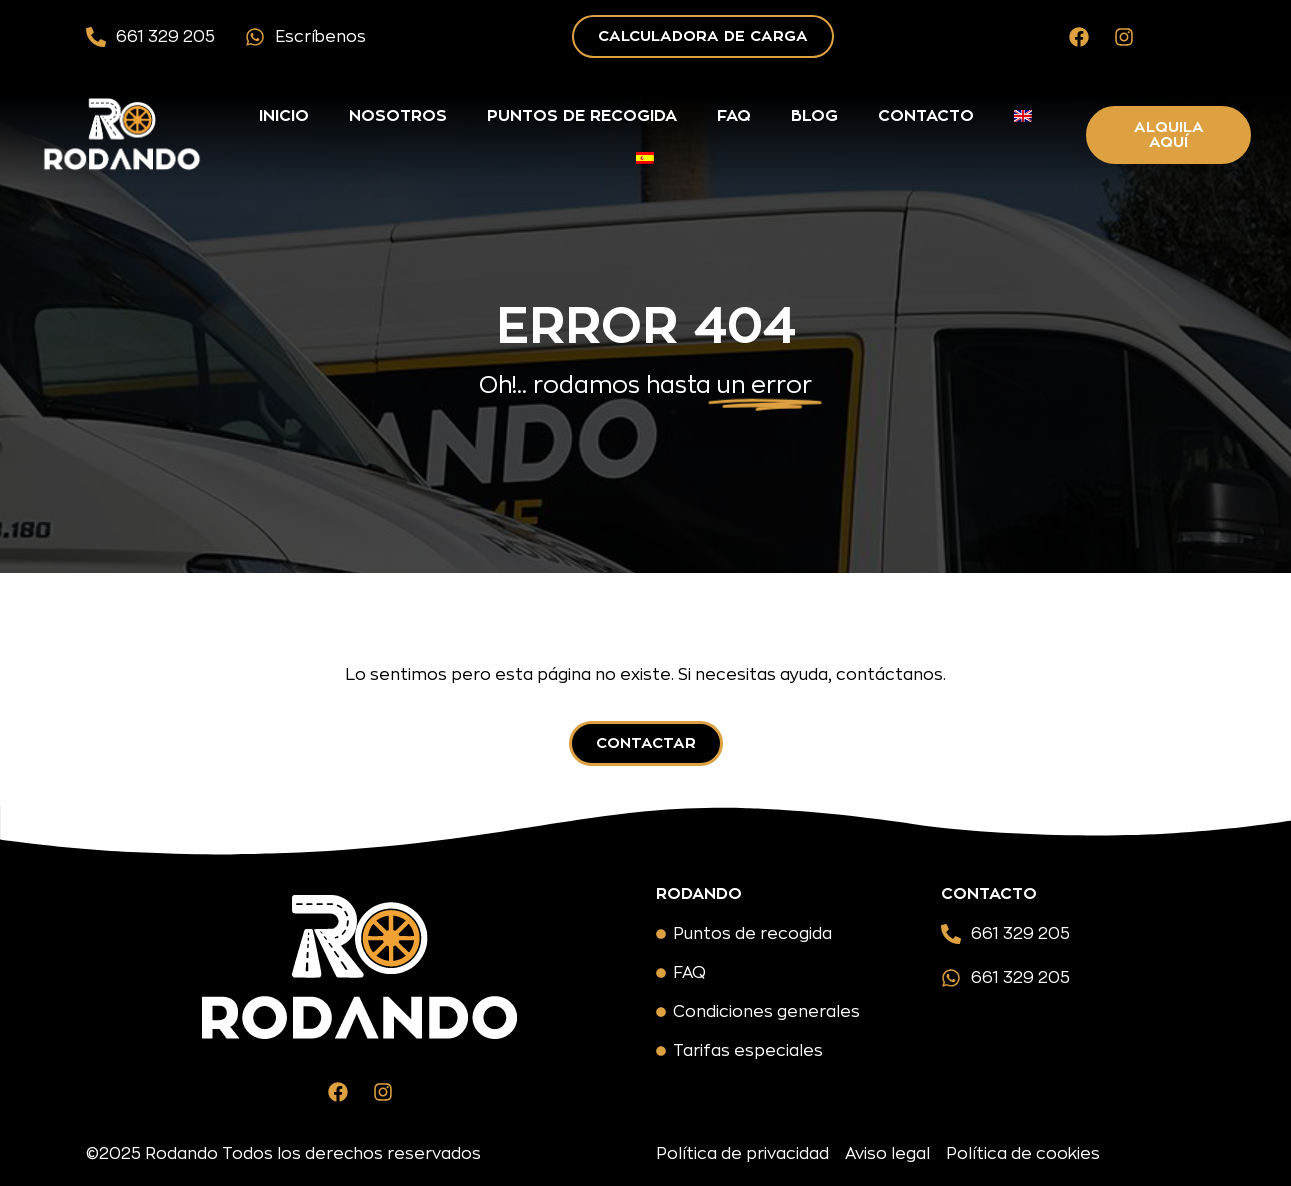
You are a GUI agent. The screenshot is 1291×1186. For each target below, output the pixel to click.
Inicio (284, 116)
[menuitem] (1023, 116)
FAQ (734, 116)
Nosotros (398, 116)
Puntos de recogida (582, 116)
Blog (814, 116)
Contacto (926, 116)
